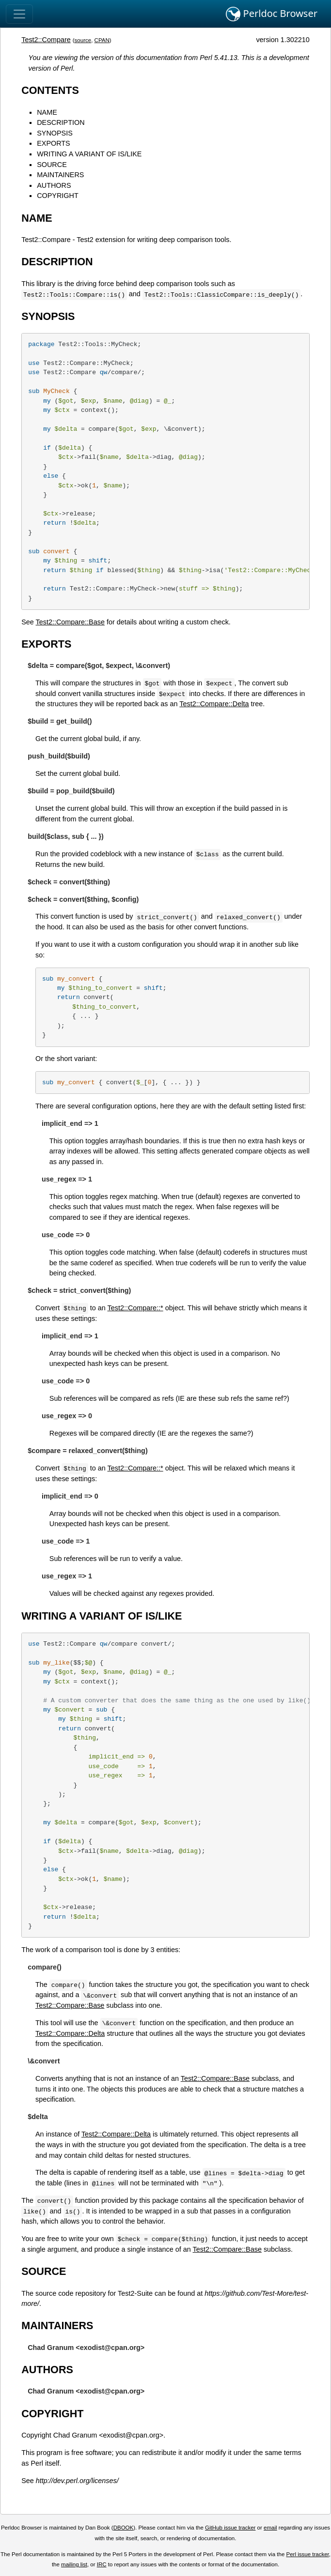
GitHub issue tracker (230, 2528)
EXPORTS (53, 143)
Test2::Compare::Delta (214, 704)
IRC (102, 2564)
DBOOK (123, 2528)
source (83, 40)
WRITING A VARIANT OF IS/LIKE (89, 154)
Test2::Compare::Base (70, 622)
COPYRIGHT (58, 195)
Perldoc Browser (271, 14)
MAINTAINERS (60, 175)
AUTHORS (54, 185)
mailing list (74, 2564)
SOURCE (52, 164)
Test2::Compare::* (135, 1308)
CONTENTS (50, 90)
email (270, 2528)
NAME (47, 112)
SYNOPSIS (55, 133)
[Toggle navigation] (19, 14)
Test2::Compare (46, 40)
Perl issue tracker (307, 2554)
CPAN (102, 40)
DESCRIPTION (60, 122)
